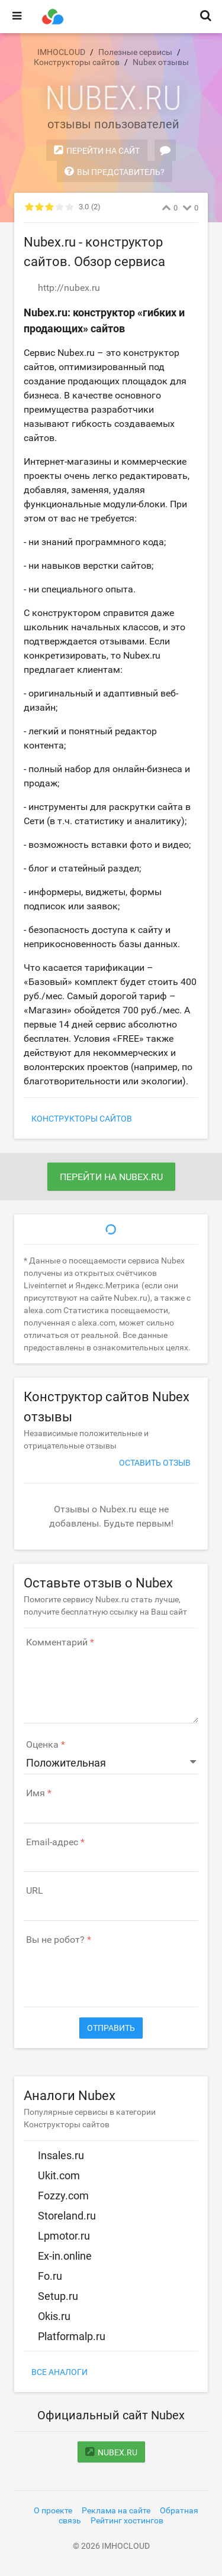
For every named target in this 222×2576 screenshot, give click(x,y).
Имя (35, 1793)
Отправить (111, 2028)
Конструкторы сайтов (81, 1118)
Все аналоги (59, 2372)
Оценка (42, 1744)
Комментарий (57, 1642)
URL (34, 1890)
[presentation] (114, 1970)
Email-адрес (52, 1842)
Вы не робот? (55, 1940)
